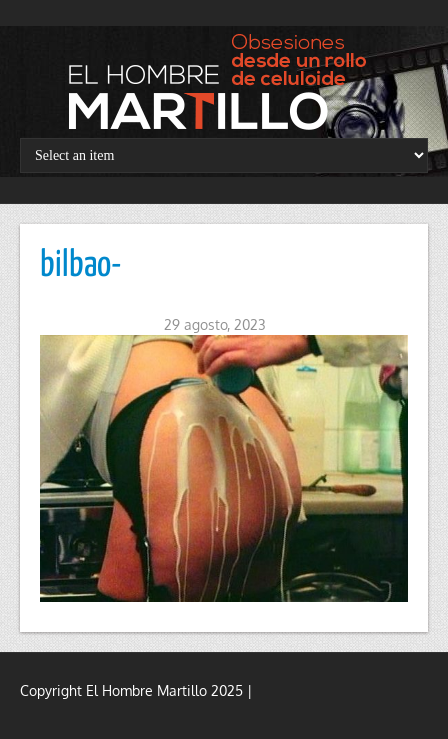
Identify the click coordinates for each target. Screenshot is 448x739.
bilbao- (81, 266)
